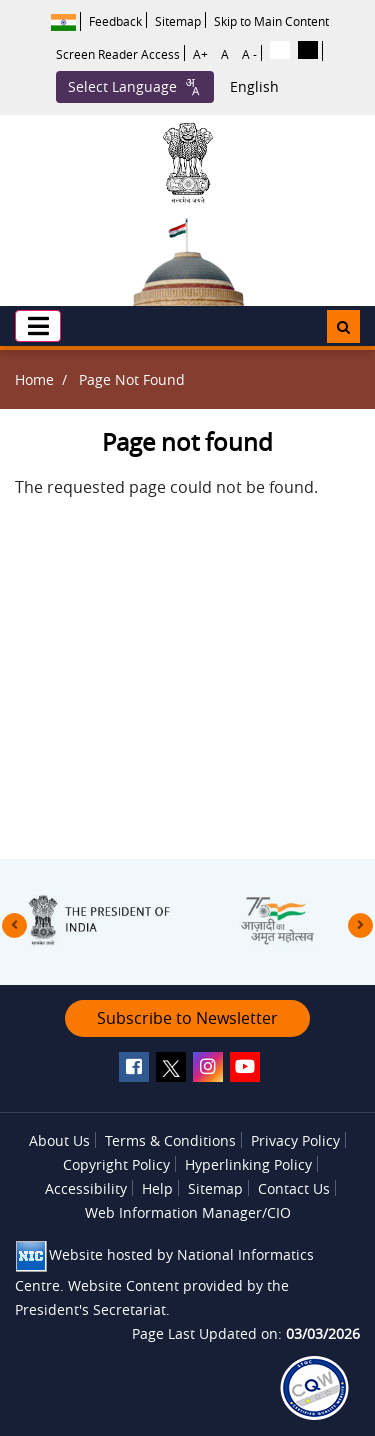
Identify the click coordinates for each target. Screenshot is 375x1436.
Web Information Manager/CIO (188, 1212)
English (254, 87)
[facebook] (134, 1067)
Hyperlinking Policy (248, 1164)
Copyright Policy (116, 1164)
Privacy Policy (295, 1140)
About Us (59, 1140)
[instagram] (208, 1067)
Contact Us (294, 1188)
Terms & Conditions (170, 1140)
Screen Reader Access (118, 54)
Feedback (115, 21)
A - (249, 54)
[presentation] (14, 925)
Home (34, 379)
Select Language (135, 87)
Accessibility (86, 1188)
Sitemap (178, 21)
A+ (200, 54)
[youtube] (245, 1067)
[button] (38, 326)
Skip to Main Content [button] (271, 21)
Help (157, 1188)
